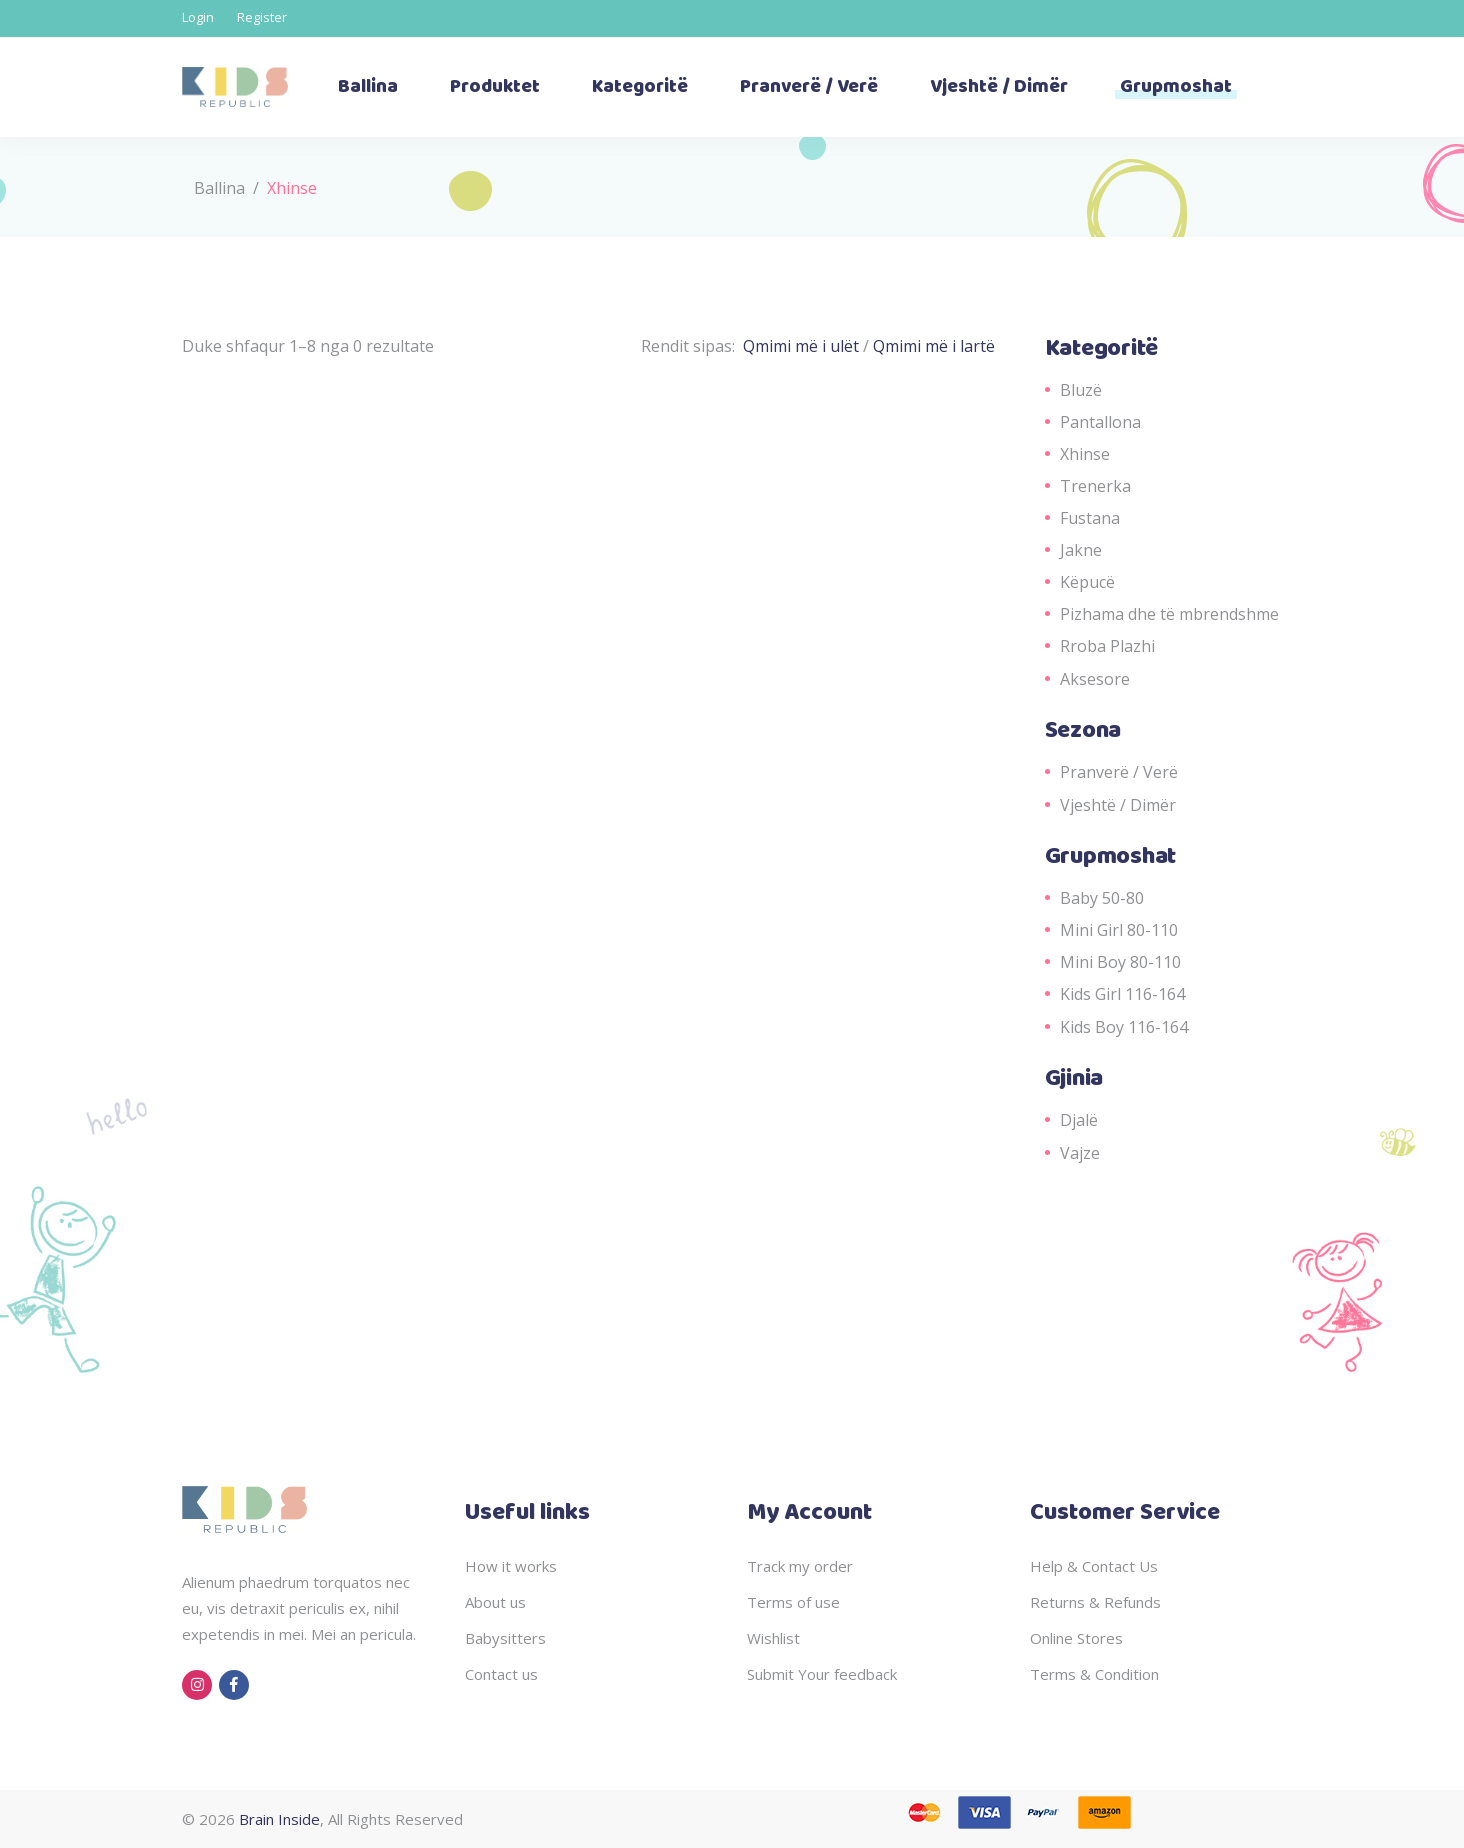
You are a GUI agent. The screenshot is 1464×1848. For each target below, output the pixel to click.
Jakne (1081, 550)
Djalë (1079, 1120)
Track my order (800, 1566)
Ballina (219, 188)
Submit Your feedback (822, 1674)
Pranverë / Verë (1119, 772)
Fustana (1090, 518)
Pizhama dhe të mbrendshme (1169, 614)
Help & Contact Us (1094, 1566)
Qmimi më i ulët (803, 346)
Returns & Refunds (1095, 1602)
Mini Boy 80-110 (1120, 962)
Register (262, 17)
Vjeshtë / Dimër (1118, 805)
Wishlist (773, 1638)
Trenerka (1095, 486)
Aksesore (1095, 679)
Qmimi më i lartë (934, 346)
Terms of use (793, 1602)
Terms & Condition (1094, 1674)
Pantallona (1100, 422)
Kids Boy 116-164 (1124, 1027)
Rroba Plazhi (1107, 646)
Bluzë (1081, 390)
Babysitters (505, 1638)
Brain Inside (279, 1819)
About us (495, 1602)
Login (198, 17)
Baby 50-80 (1102, 898)
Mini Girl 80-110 (1119, 930)
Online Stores (1076, 1638)
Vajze (1080, 1153)
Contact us (501, 1674)
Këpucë (1087, 582)
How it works (511, 1566)
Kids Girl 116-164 (1122, 994)
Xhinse (1085, 454)
